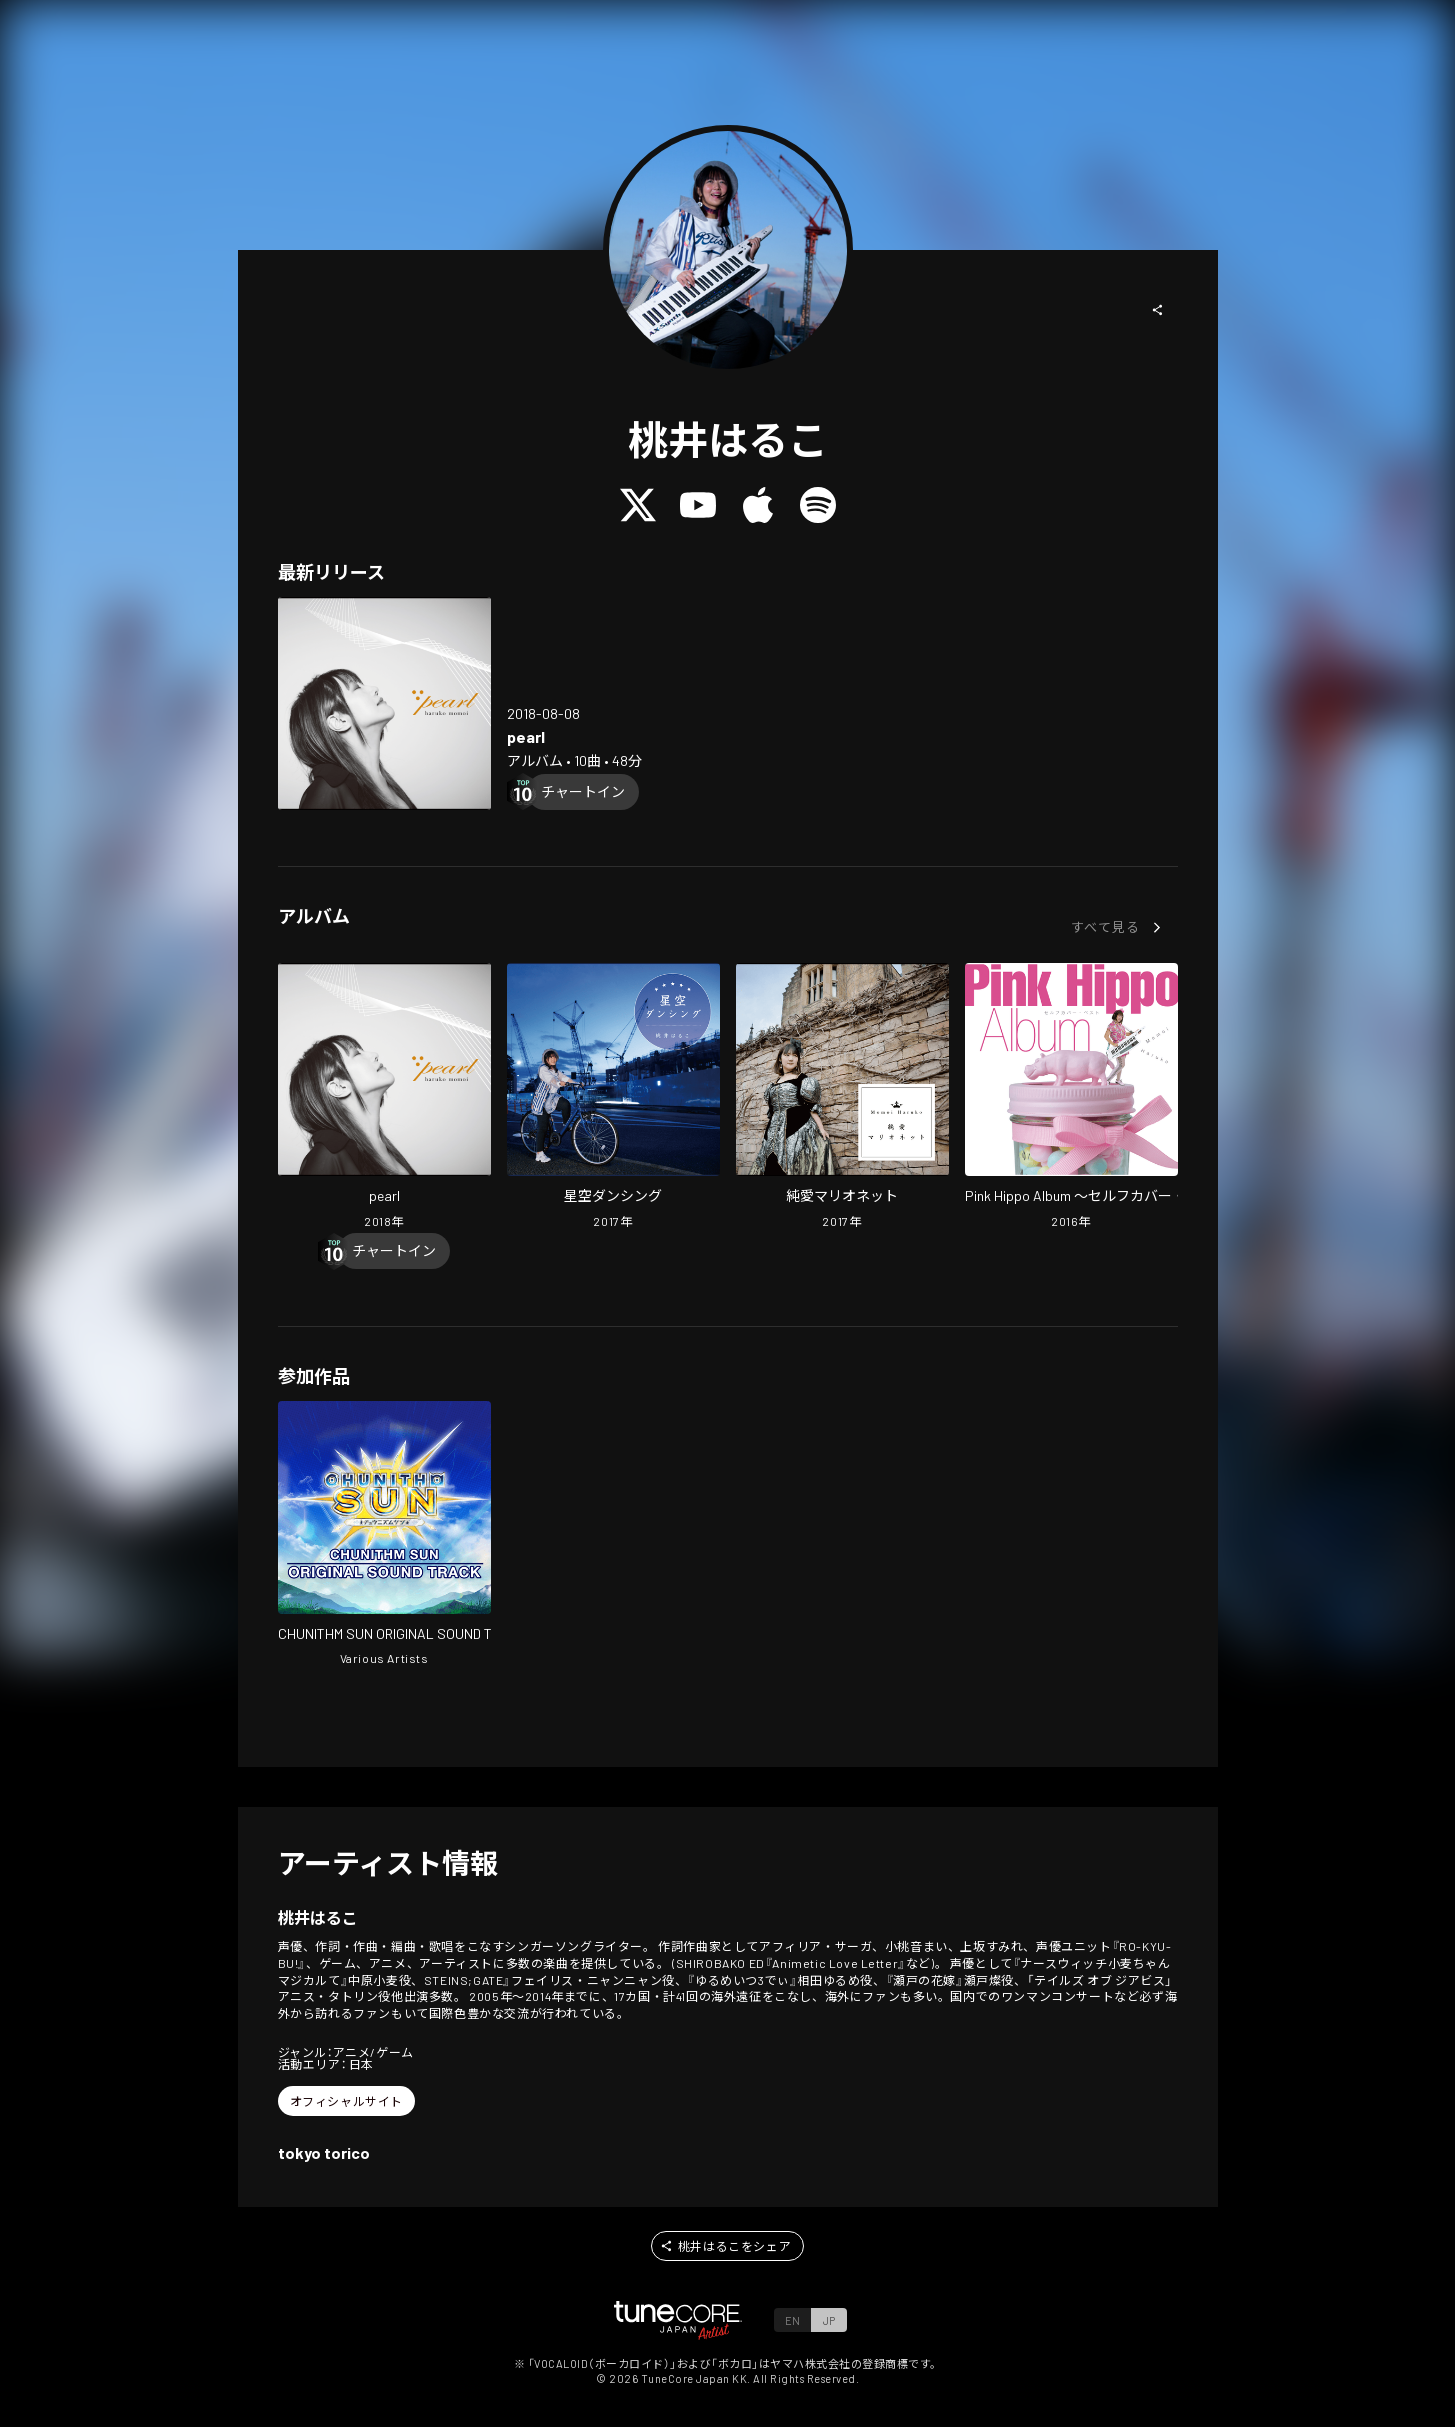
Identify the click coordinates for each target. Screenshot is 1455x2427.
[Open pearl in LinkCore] (384, 703)
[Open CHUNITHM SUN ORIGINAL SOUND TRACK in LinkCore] (384, 1536)
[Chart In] (583, 792)
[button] (1158, 310)
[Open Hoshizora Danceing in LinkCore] (613, 1098)
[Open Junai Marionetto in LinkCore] (842, 1098)
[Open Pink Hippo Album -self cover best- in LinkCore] (1071, 1098)
